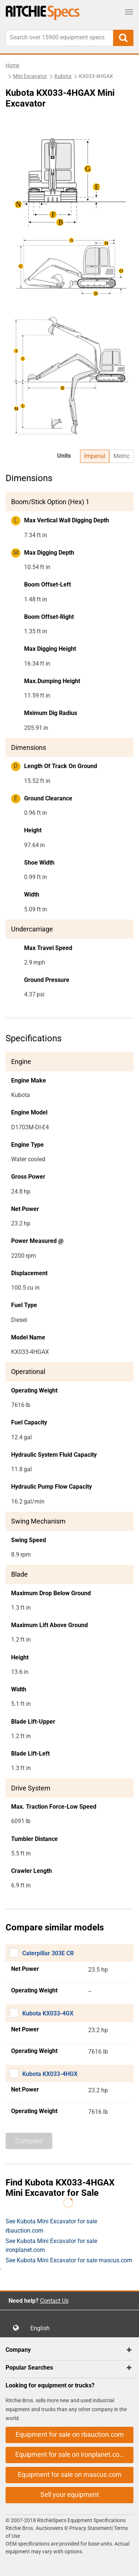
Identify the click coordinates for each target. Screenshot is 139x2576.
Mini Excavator (30, 76)
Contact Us (54, 2300)
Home (12, 65)
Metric (121, 456)
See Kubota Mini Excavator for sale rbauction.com (51, 2226)
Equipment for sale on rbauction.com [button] (70, 2434)
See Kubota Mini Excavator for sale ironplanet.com (51, 2245)
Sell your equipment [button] (69, 2494)
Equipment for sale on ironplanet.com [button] (70, 2454)
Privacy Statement (90, 2528)
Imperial (94, 456)
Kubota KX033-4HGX (49, 2073)
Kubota (63, 76)
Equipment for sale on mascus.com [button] (70, 2474)
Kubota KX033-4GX (47, 2013)
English (42, 2328)
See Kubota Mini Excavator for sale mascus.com (69, 2260)
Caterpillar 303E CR (48, 1953)
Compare (29, 2141)
